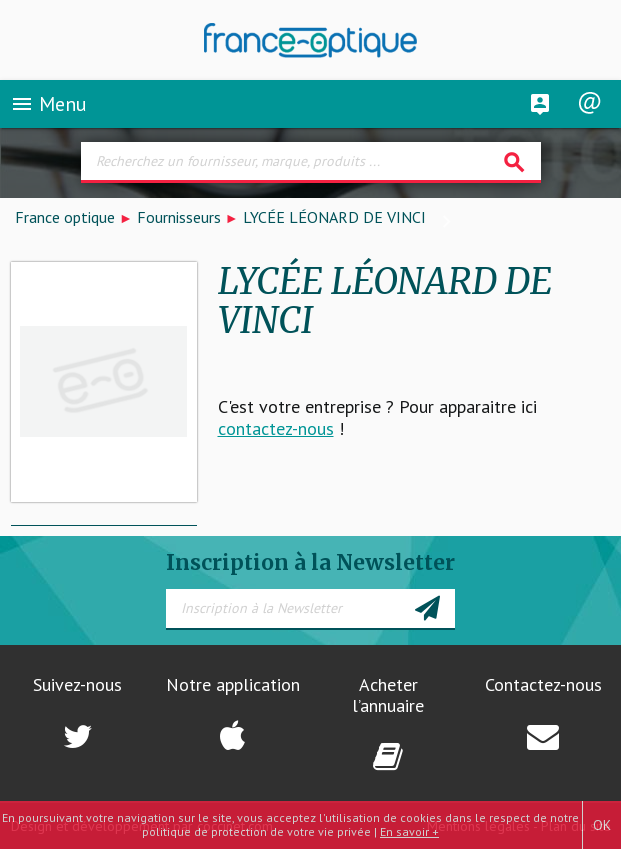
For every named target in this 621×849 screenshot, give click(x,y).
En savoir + (409, 831)
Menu (48, 104)
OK (602, 825)
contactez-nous (276, 428)
